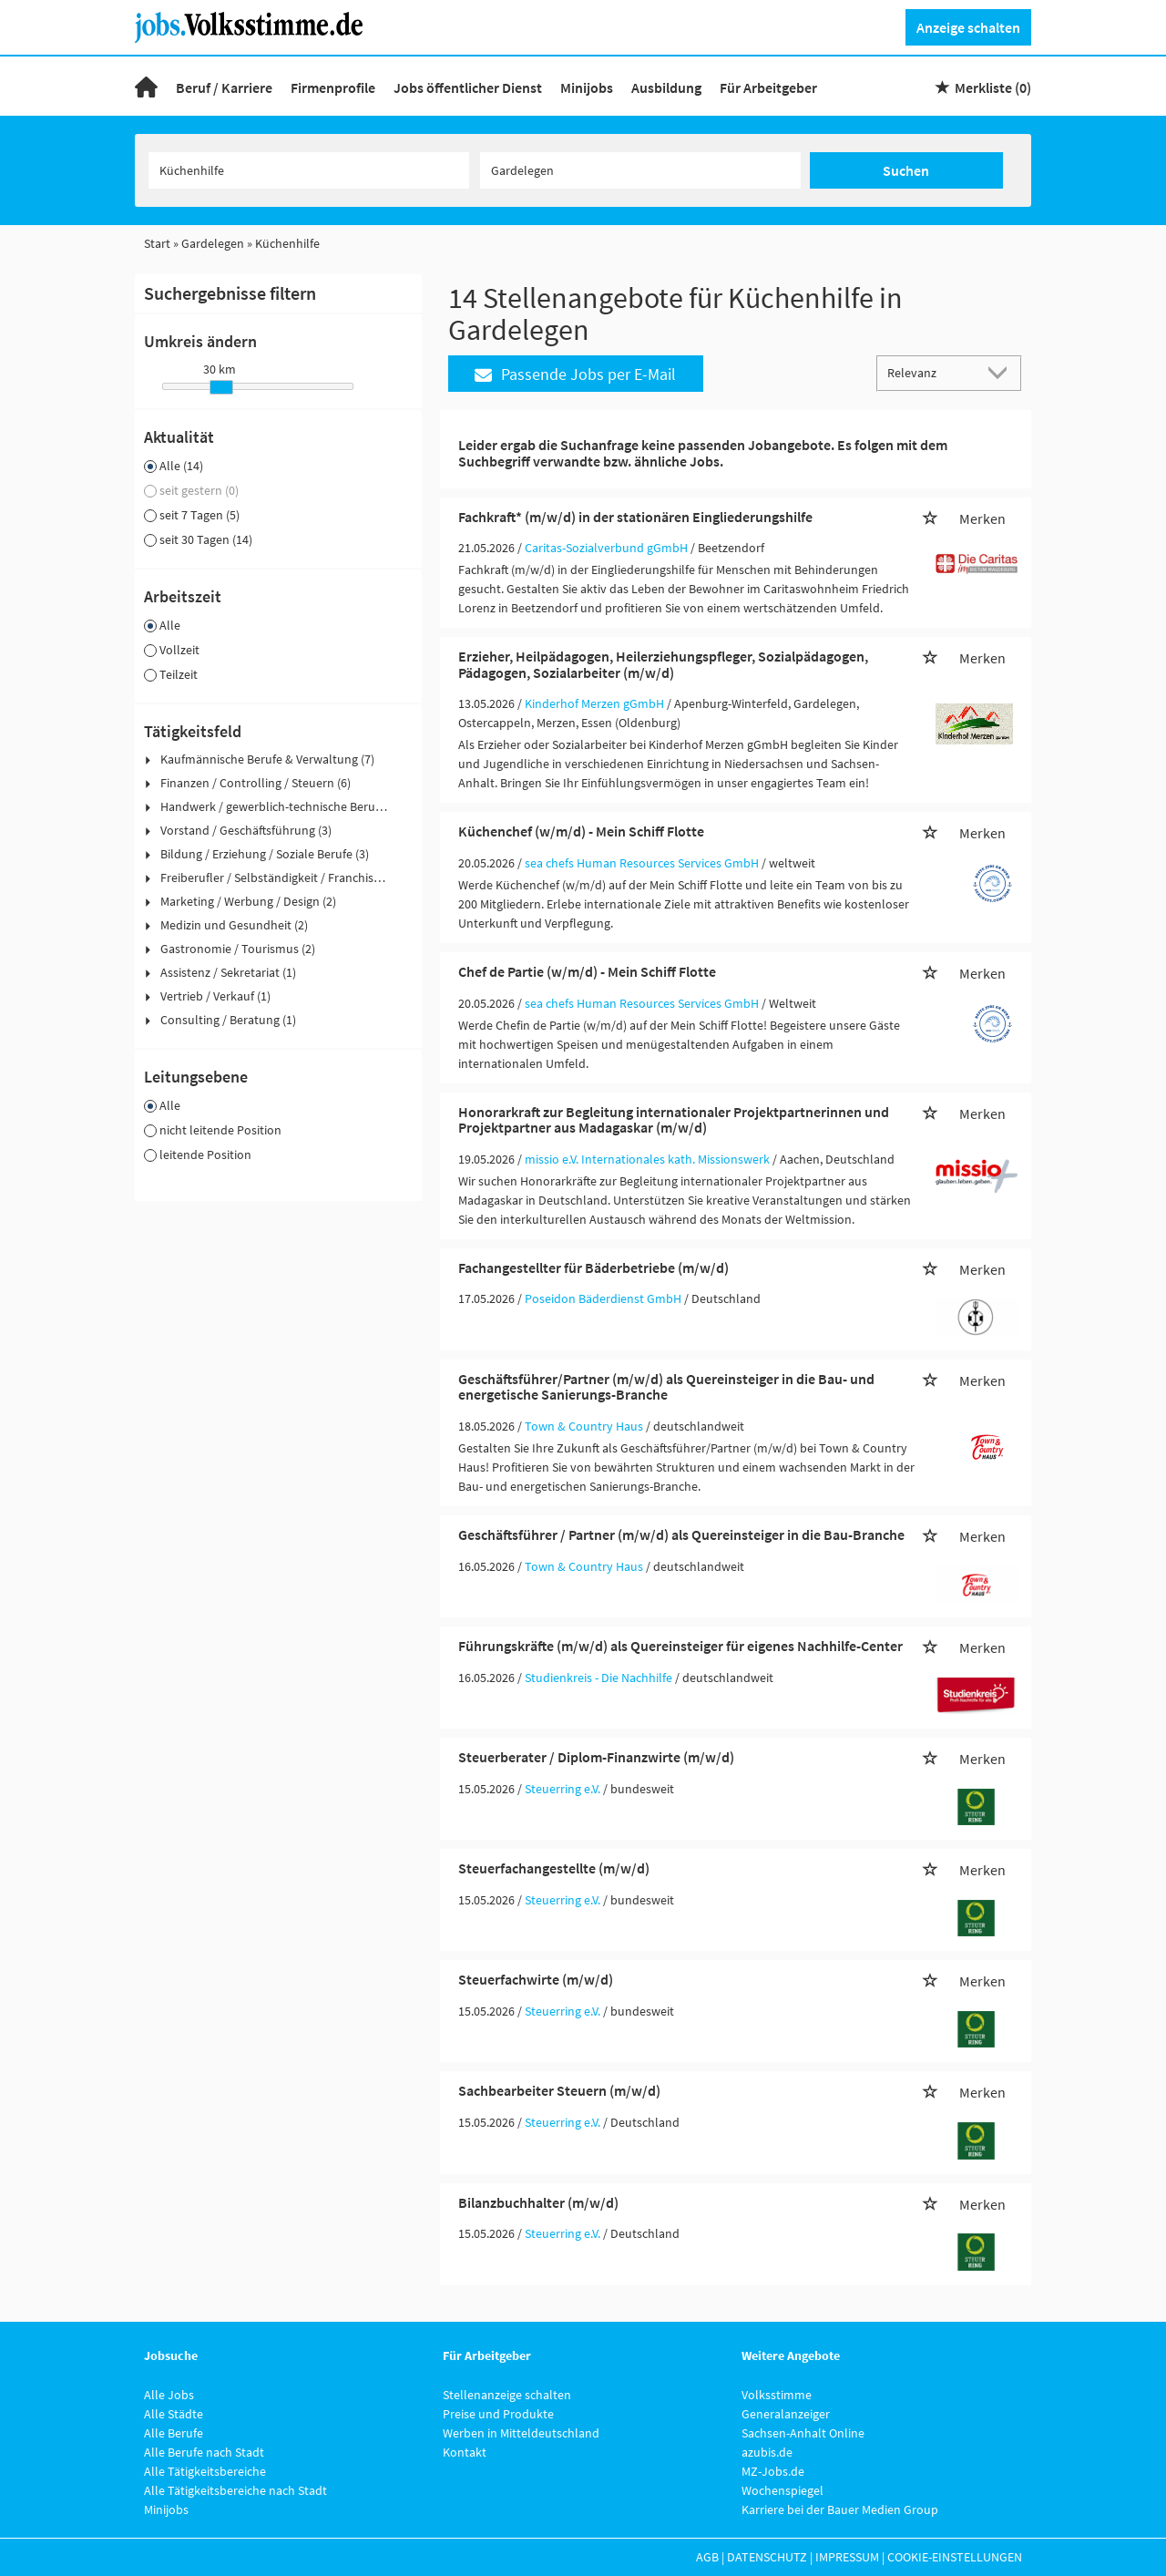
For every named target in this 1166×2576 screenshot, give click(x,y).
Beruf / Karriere (224, 87)
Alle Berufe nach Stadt (204, 2452)
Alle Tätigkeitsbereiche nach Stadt (235, 2490)
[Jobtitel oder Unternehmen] (308, 170)
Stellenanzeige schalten (507, 2394)
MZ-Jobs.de (773, 2471)
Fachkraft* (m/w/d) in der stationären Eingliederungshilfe (635, 517)
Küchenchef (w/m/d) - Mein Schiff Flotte (581, 831)
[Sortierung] (931, 372)
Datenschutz (767, 2557)
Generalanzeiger (786, 2414)
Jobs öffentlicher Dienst (468, 87)
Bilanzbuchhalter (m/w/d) (538, 2202)
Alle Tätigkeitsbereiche (205, 2471)
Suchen (906, 170)
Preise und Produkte (498, 2414)
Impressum (847, 2557)
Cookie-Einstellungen (954, 2557)
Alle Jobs (169, 2394)
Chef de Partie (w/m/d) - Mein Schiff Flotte (587, 971)
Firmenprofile (333, 87)
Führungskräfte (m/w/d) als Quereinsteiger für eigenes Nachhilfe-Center (680, 1646)
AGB (707, 2557)
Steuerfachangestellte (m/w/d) (553, 1868)
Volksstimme (777, 2394)
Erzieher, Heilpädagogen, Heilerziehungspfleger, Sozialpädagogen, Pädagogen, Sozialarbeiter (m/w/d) (663, 664)
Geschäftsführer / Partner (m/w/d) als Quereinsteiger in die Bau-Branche (681, 1534)
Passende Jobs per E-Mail (575, 374)
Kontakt (464, 2452)
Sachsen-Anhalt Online (803, 2433)
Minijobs (586, 87)
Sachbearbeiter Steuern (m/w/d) (559, 2090)
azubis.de (767, 2452)
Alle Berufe (173, 2433)
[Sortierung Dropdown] (1002, 372)
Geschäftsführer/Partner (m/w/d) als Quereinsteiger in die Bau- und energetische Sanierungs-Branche (666, 1387)
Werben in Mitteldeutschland (521, 2433)
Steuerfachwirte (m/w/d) (535, 1979)
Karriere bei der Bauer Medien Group (840, 2509)
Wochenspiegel (782, 2490)
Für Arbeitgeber (768, 87)
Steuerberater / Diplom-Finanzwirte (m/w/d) (596, 1757)
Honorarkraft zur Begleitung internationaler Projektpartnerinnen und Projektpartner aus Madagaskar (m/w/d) (673, 1120)
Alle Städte (173, 2414)
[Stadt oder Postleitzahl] (640, 170)
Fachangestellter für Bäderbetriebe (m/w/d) (593, 1267)
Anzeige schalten (968, 27)
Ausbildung (666, 87)
